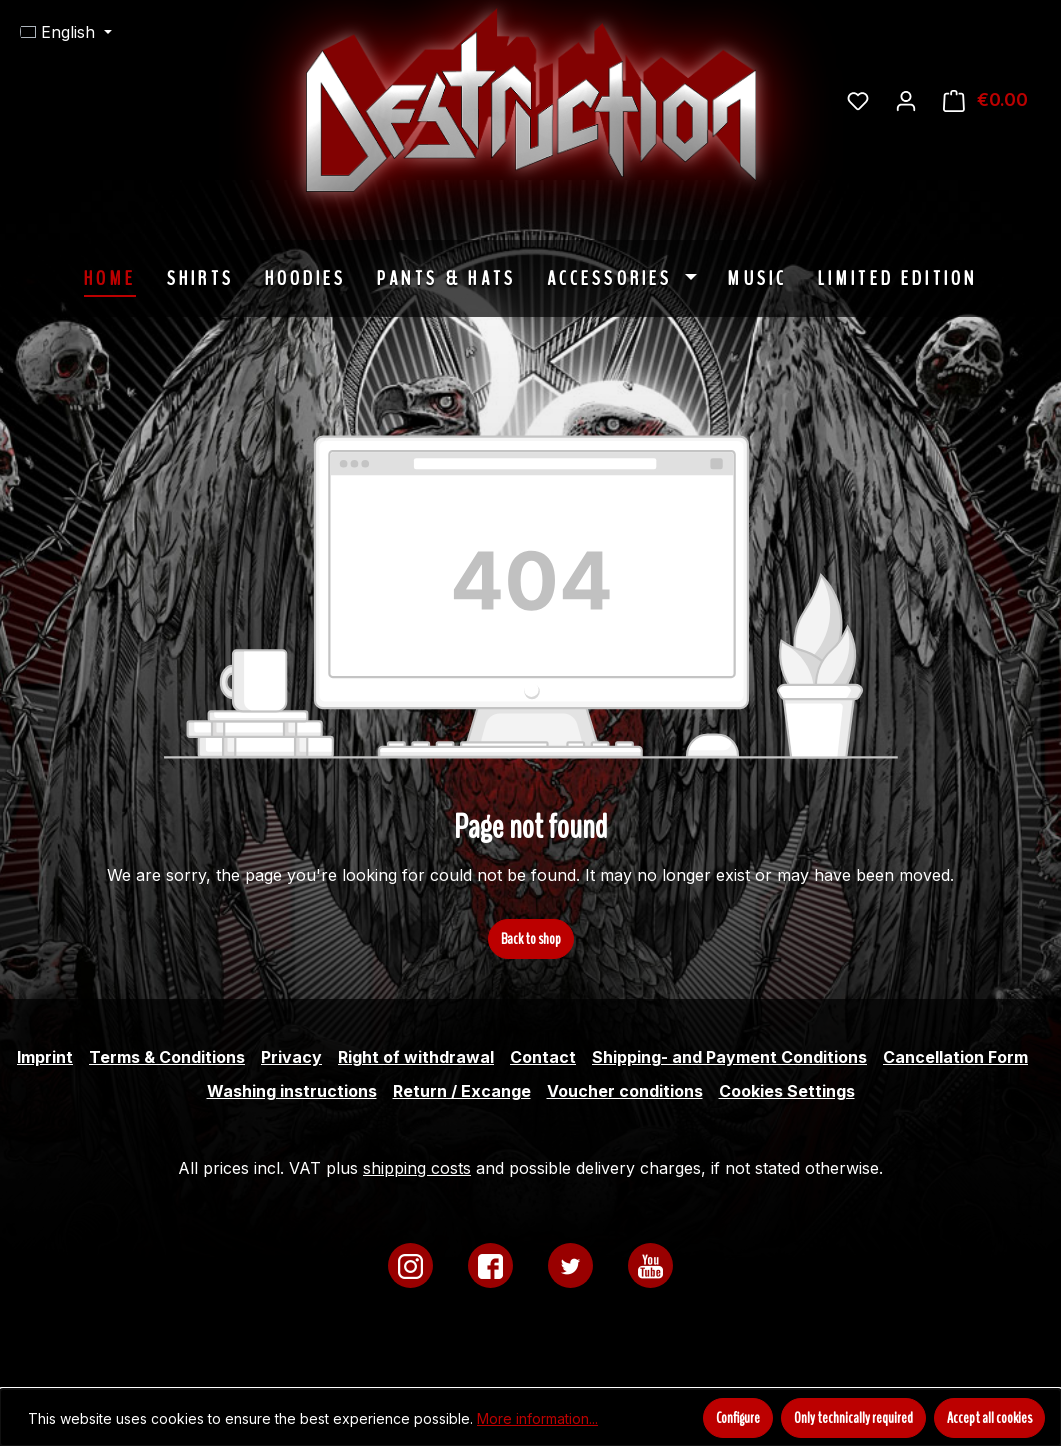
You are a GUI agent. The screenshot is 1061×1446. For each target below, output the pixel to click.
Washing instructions (292, 1091)
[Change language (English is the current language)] (66, 32)
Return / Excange (462, 1091)
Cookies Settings (787, 1091)
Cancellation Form (955, 1057)
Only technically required (853, 1418)
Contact (543, 1057)
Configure (738, 1418)
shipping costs (417, 1168)
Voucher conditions (625, 1091)
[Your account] (906, 100)
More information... (537, 1418)
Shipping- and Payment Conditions (729, 1057)
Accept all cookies (989, 1418)
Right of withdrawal (416, 1057)
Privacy (291, 1057)
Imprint (45, 1057)
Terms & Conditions (167, 1057)
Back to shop (531, 939)
